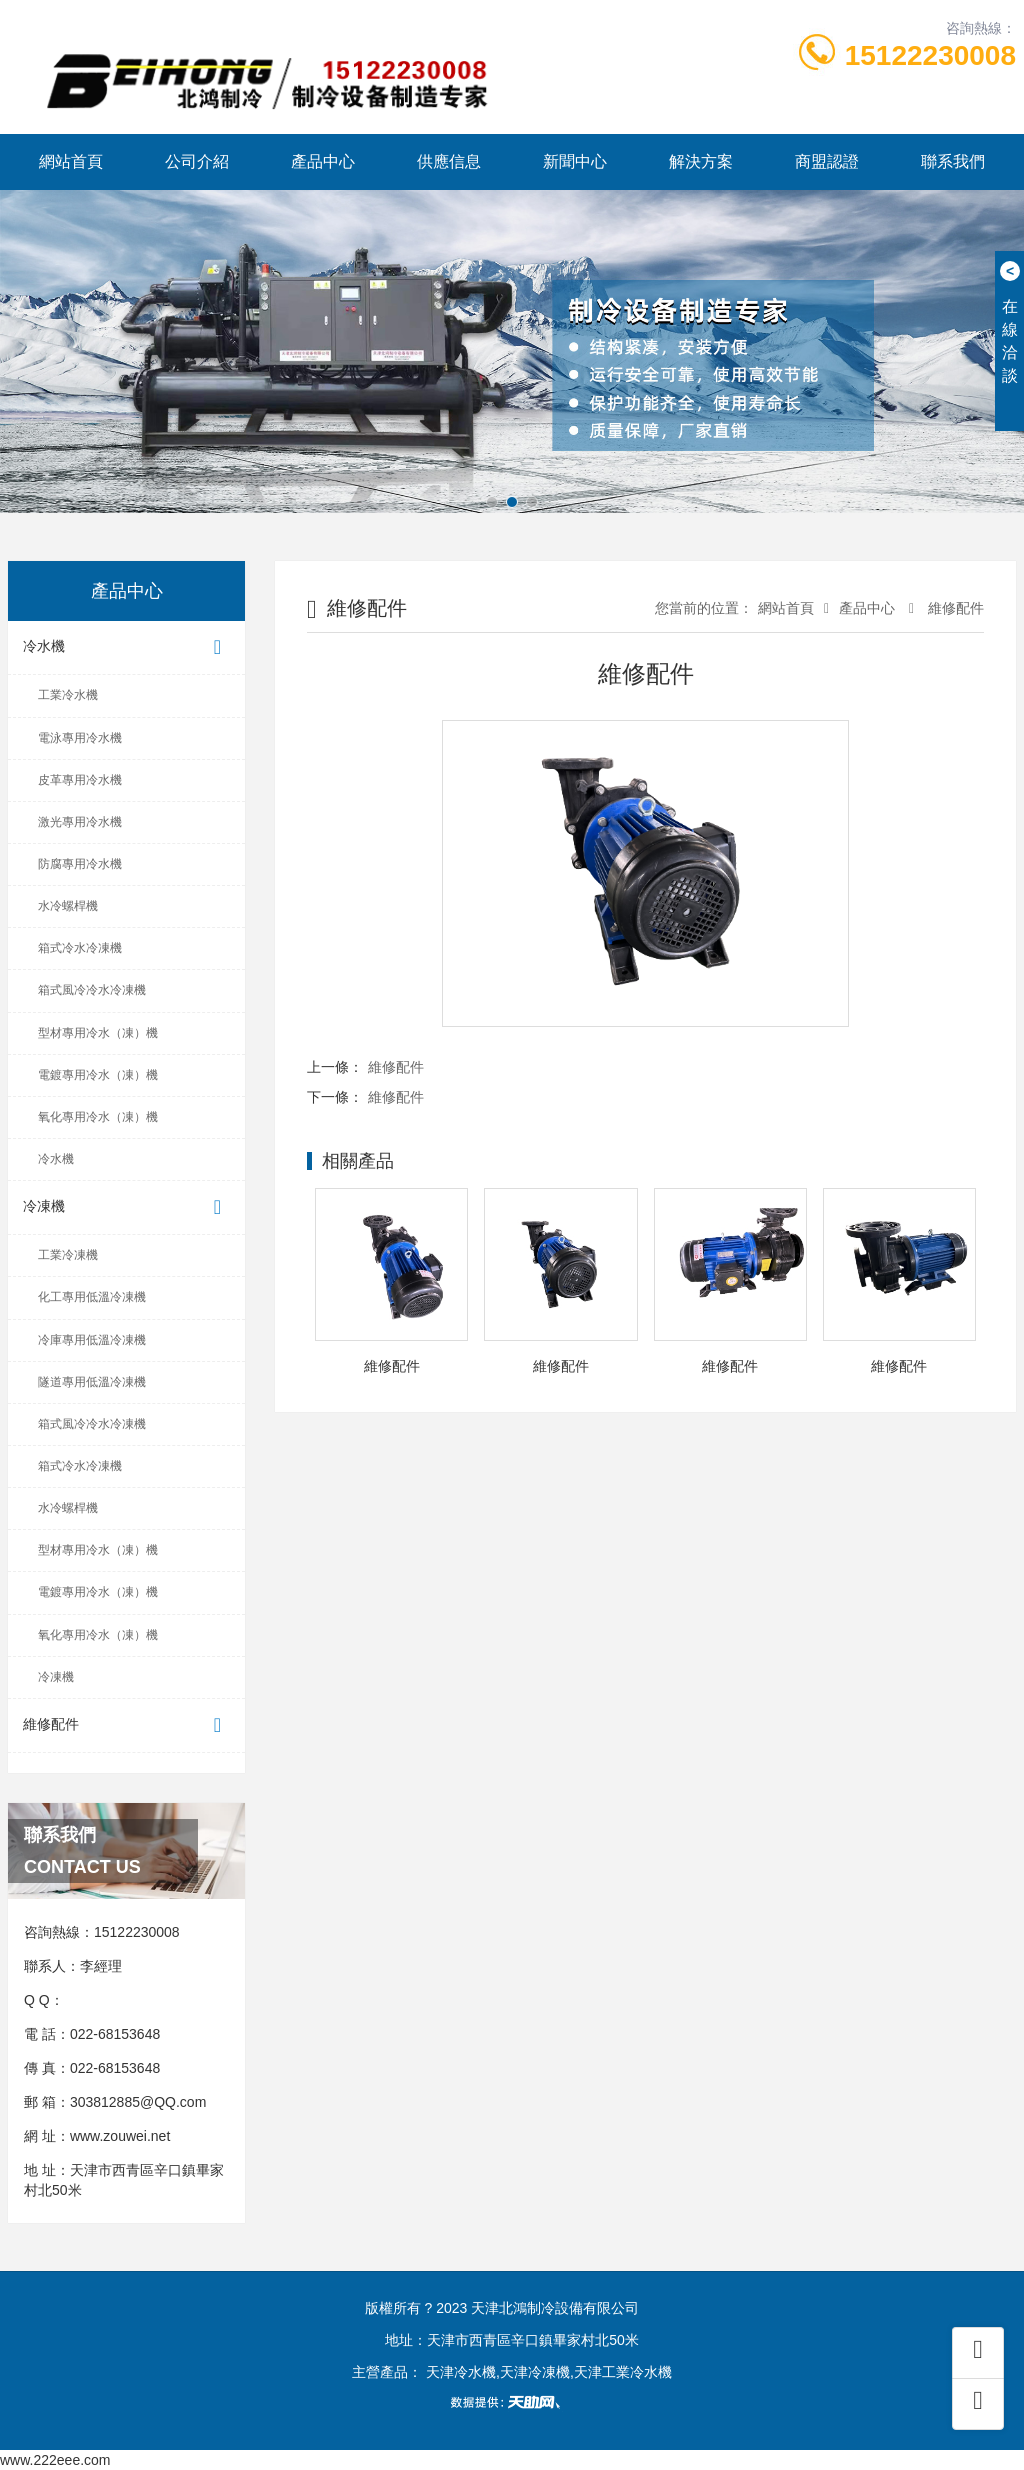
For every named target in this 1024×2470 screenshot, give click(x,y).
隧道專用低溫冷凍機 (92, 1382)
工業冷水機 (68, 695)
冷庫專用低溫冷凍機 (92, 1340)
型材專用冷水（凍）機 (98, 1033)
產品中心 (323, 161)
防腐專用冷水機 (80, 864)
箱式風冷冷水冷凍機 (92, 990)
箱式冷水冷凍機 (80, 948)
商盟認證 (827, 161)
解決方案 (701, 161)
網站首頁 (71, 161)
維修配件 (126, 1725)
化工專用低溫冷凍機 (92, 1297)
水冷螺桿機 (68, 906)
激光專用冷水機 (80, 822)
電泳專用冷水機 (80, 738)
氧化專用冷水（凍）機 (98, 1117)
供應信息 (449, 161)
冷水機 (126, 647)
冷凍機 (126, 1207)
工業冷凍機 (68, 1255)
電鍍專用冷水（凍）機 (98, 1075)
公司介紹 (197, 161)
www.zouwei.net (120, 2136)
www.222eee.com (55, 2460)
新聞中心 (575, 161)
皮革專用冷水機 (80, 780)
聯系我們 (953, 161)
